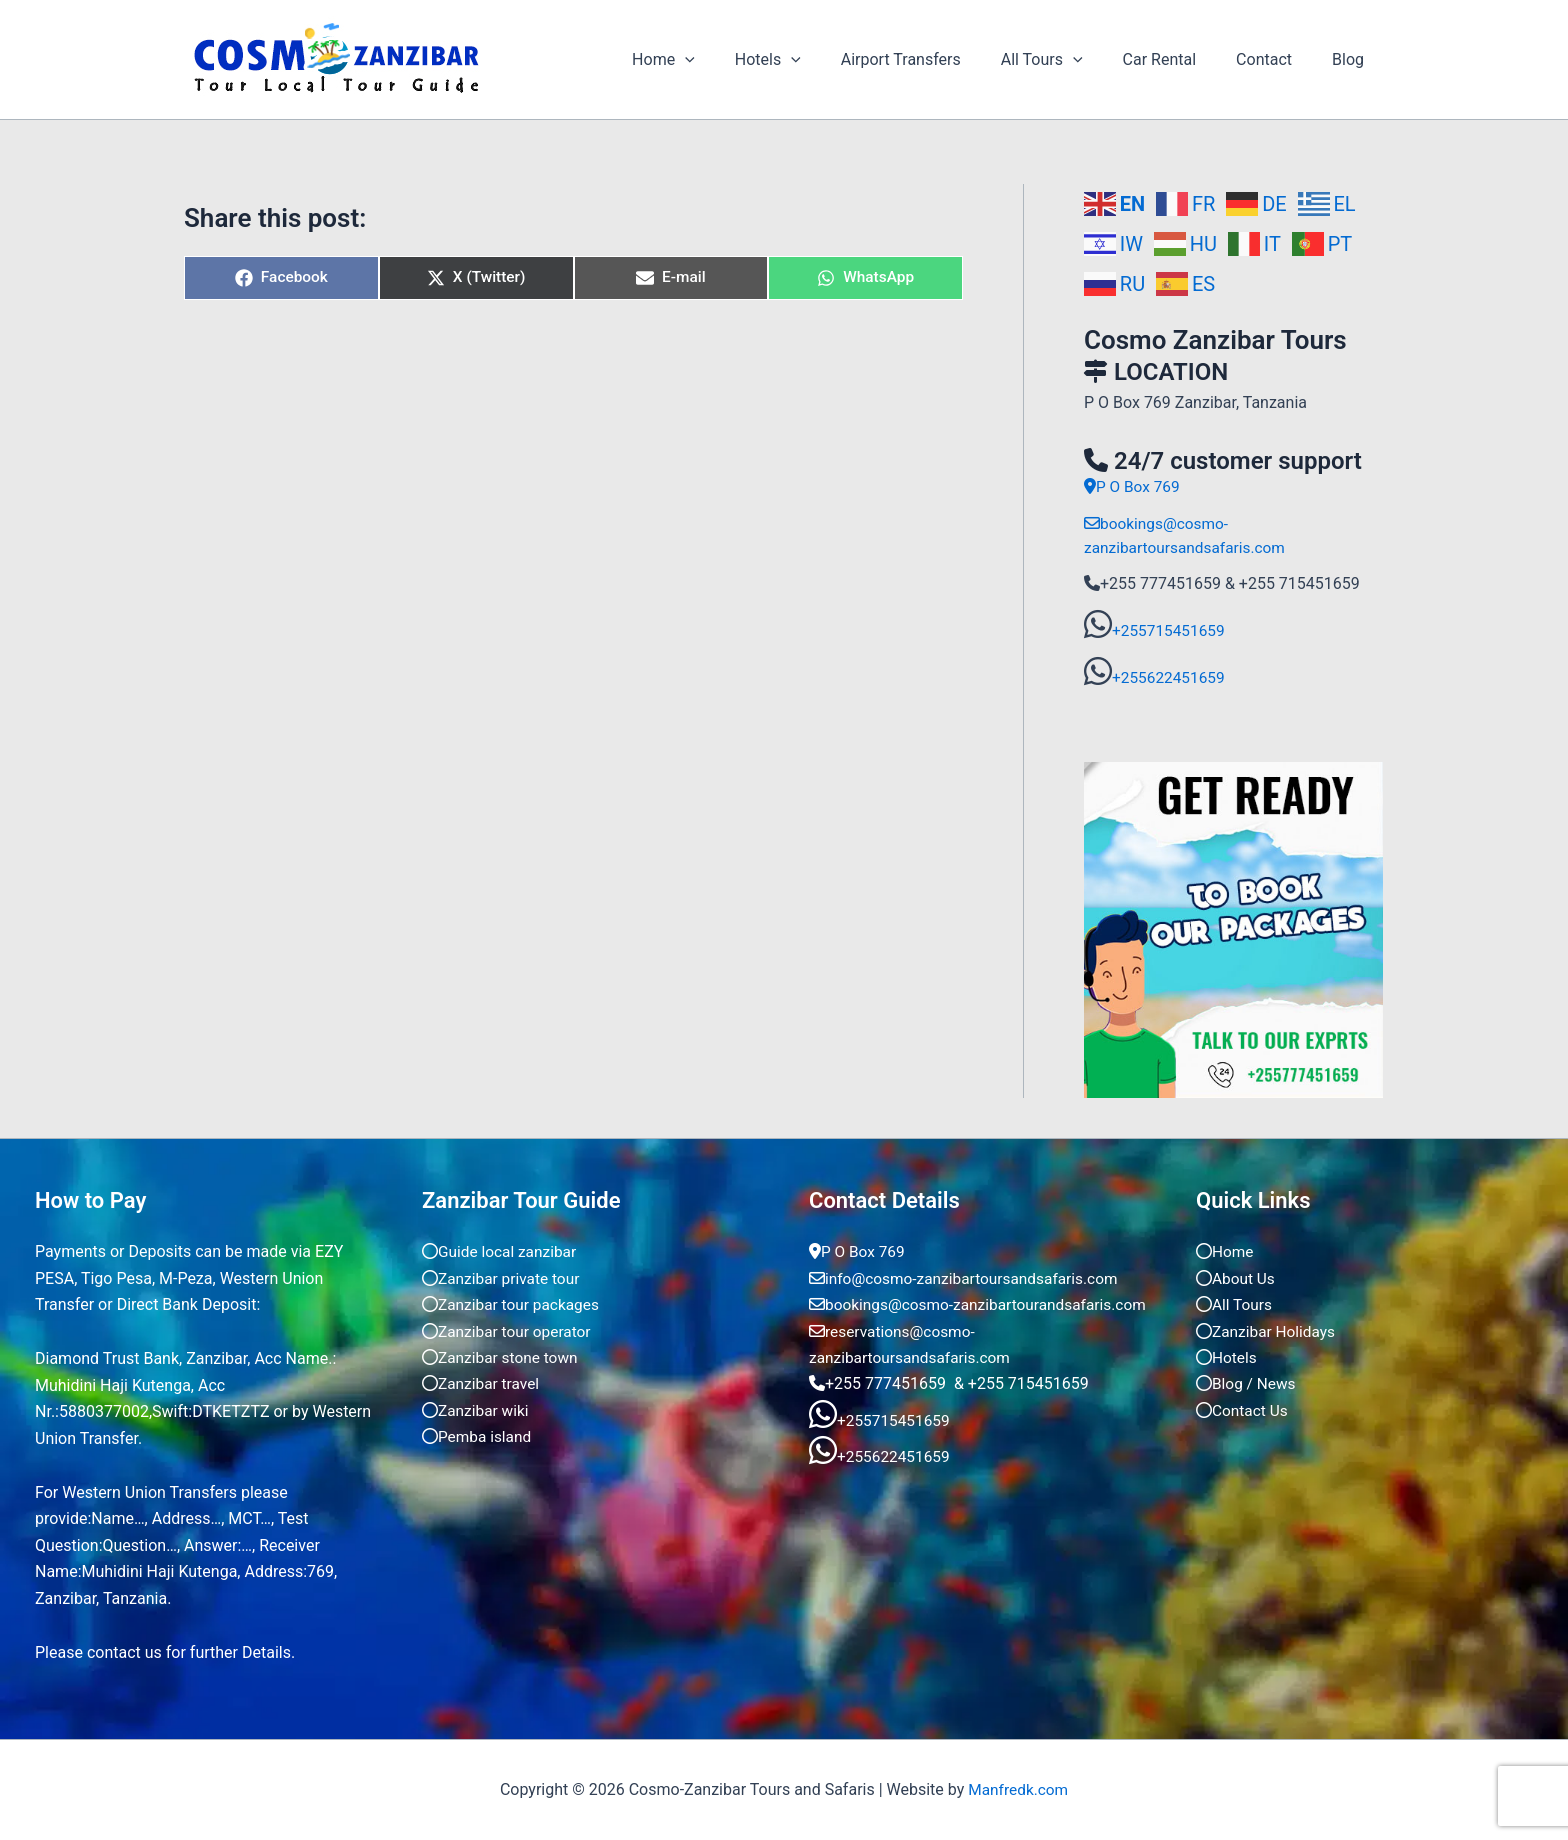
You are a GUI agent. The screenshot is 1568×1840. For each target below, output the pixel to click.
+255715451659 (1170, 629)
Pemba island (478, 1436)
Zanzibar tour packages (513, 1304)
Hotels (812, 60)
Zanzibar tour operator (509, 1330)
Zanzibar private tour (503, 1277)
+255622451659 (1170, 676)
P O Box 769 (1133, 486)
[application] (737, 60)
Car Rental (1180, 59)
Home (715, 60)
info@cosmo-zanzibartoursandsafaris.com (969, 1277)
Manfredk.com (1018, 1789)
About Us (1236, 1277)
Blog (1352, 59)
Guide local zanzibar (501, 1251)
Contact (1276, 59)
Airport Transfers (937, 59)
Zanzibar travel (482, 1383)
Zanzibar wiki (477, 1409)
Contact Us (1243, 1409)
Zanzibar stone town (502, 1356)
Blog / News (1247, 1383)
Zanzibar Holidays (1268, 1330)
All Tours (1070, 60)
